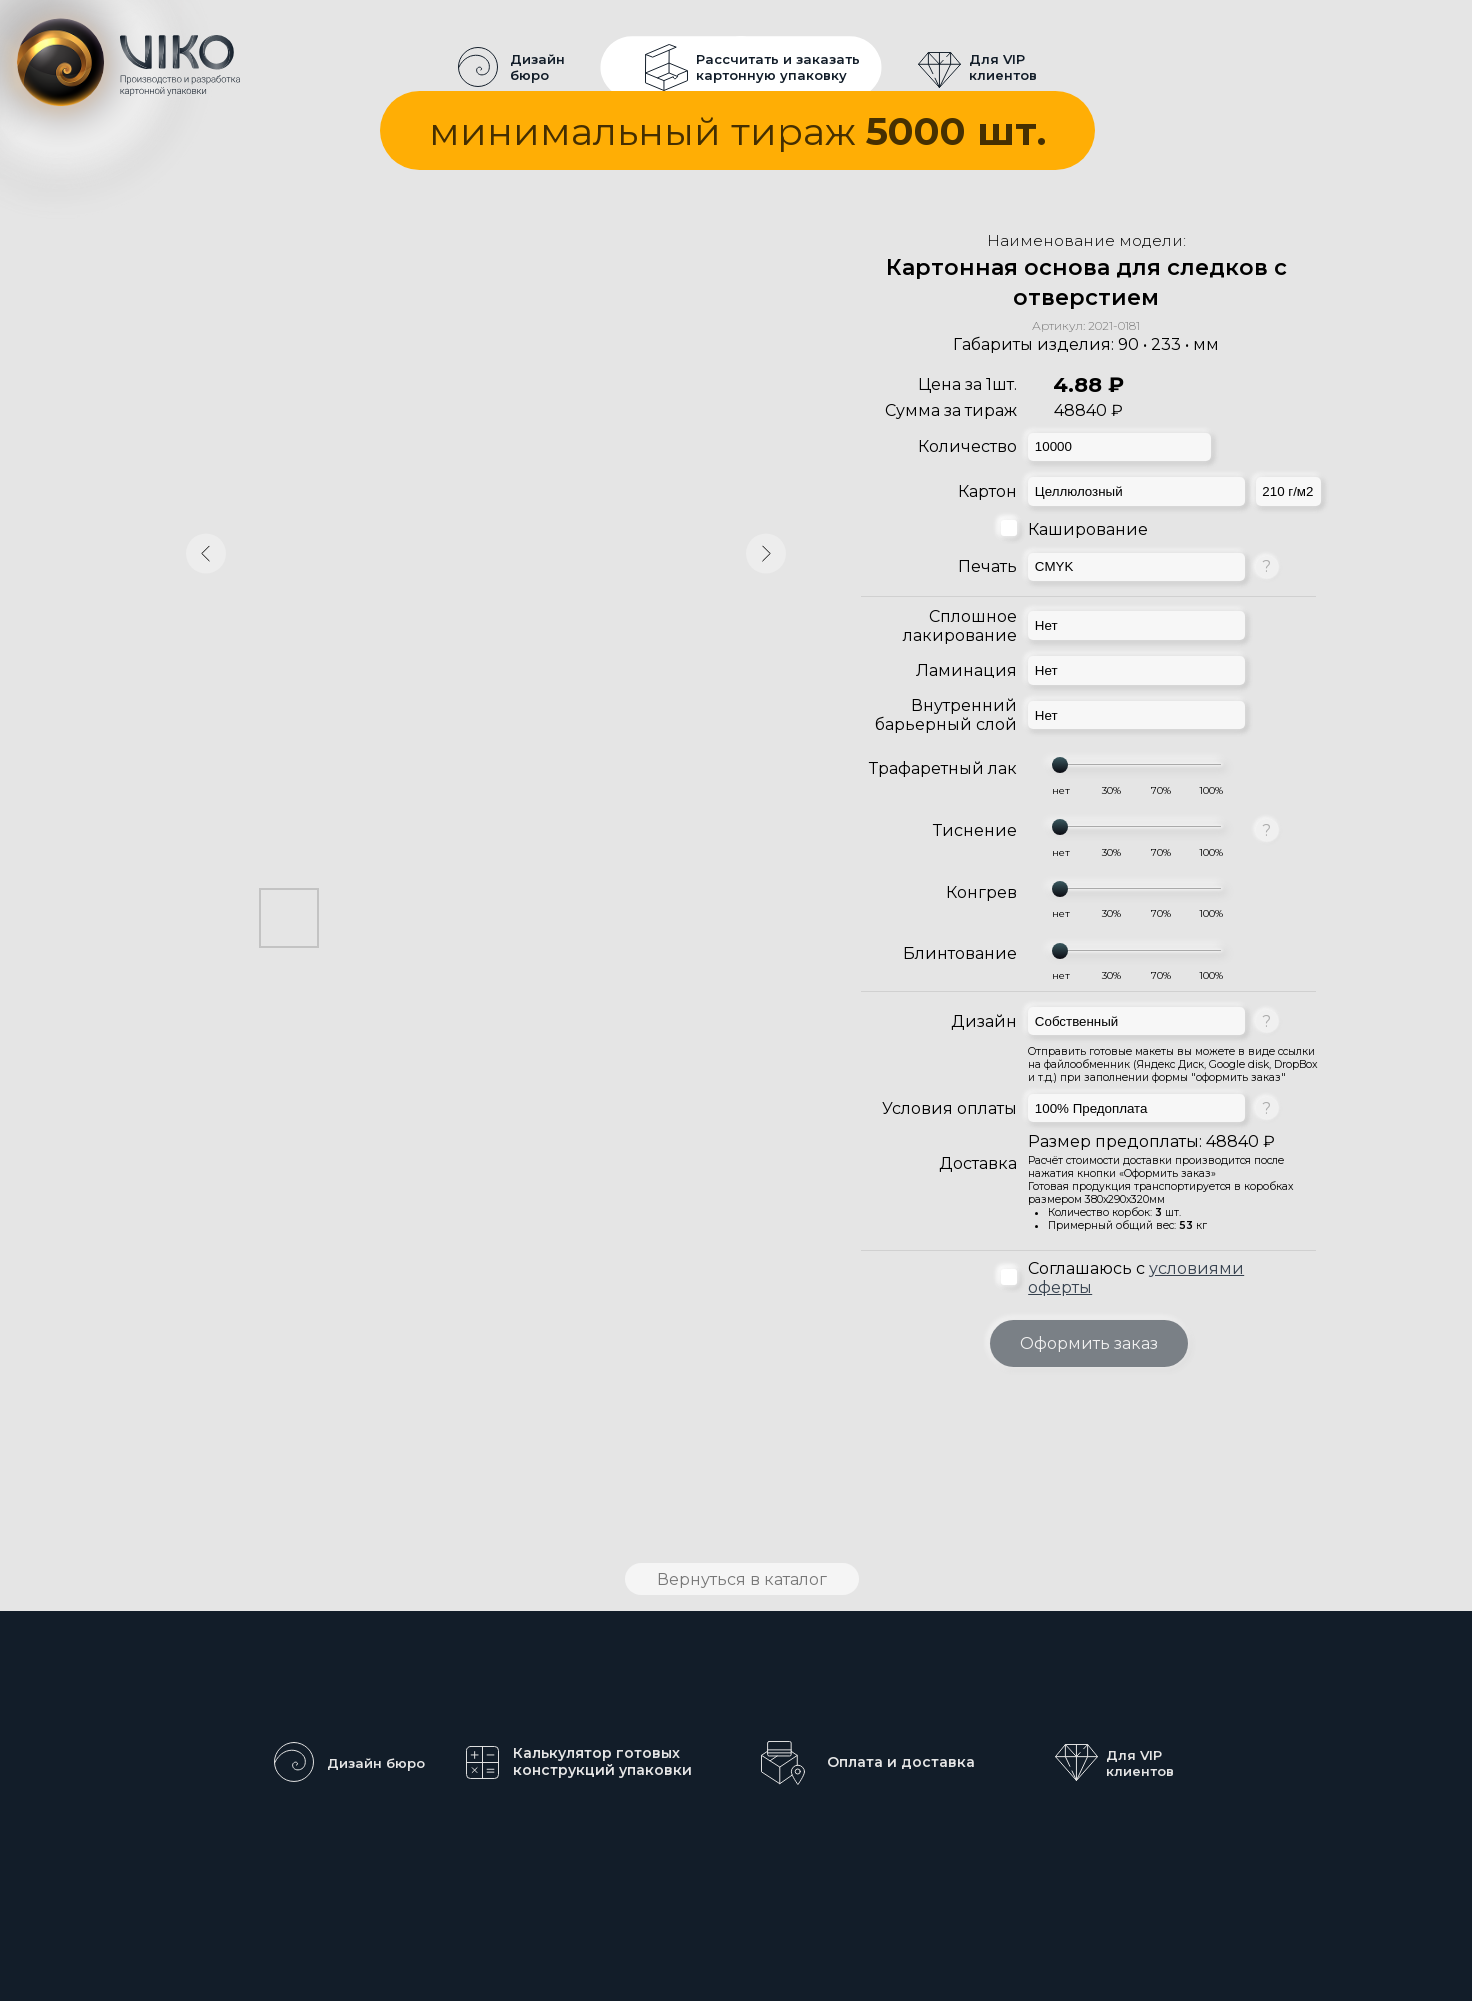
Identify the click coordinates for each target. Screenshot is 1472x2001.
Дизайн (984, 1021)
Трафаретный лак (943, 768)
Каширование (1088, 529)
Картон (987, 491)
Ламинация (966, 670)
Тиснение (975, 830)
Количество (967, 446)
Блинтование (960, 953)
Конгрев (981, 892)
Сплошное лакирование (960, 626)
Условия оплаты (949, 1108)
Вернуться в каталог (742, 1579)
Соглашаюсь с (1136, 1278)
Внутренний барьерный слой (946, 715)
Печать (987, 566)
